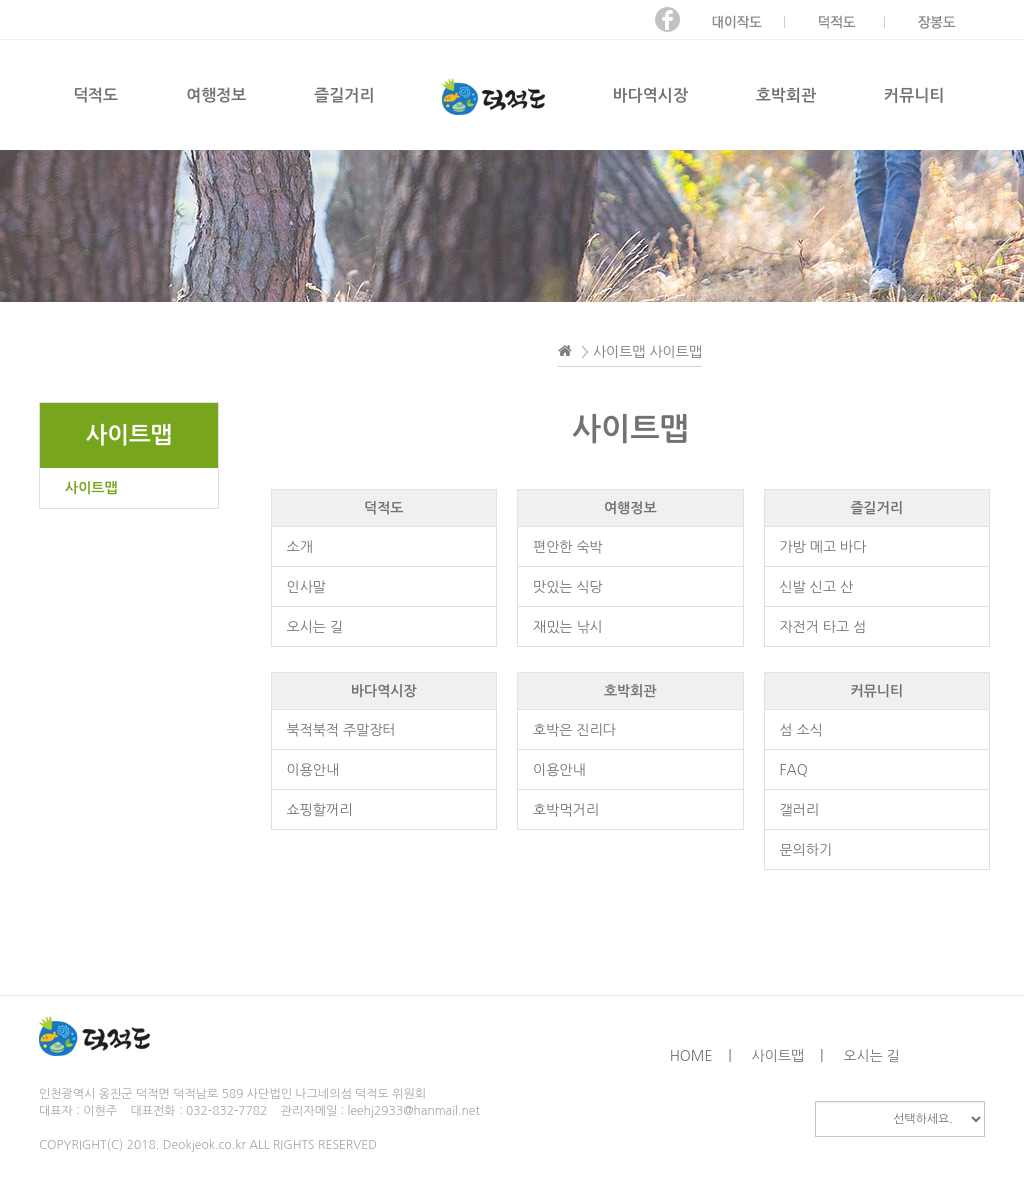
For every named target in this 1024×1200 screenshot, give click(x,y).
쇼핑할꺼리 (320, 810)
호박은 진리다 (574, 730)
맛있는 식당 (568, 587)
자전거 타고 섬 (823, 627)
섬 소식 (801, 730)
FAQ (794, 770)
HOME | (701, 1056)
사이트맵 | (788, 1056)
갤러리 (799, 810)
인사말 (306, 587)
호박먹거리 (566, 810)
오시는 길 (315, 627)
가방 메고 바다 (823, 547)
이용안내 (313, 770)
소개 (300, 547)
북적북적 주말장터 (341, 730)
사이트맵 (91, 488)
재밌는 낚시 (568, 627)
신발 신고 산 (817, 587)
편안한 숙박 (568, 547)
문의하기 (806, 850)
